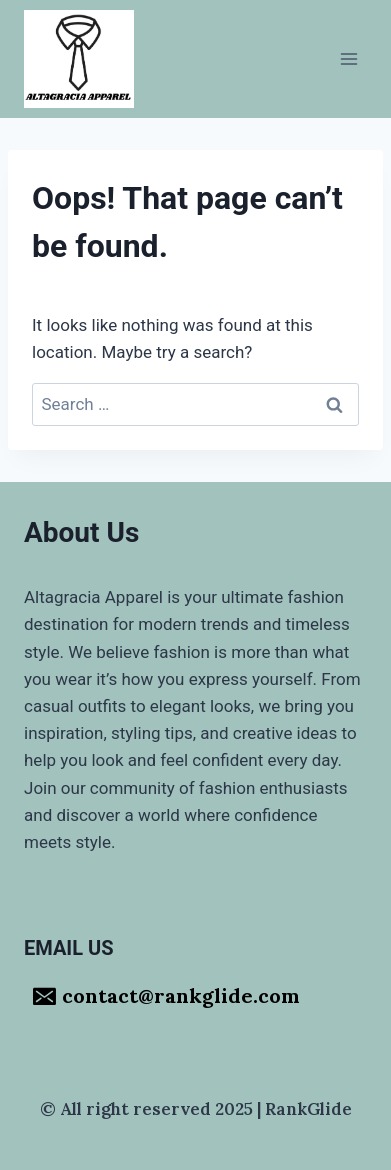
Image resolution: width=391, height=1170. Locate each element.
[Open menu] (348, 58)
